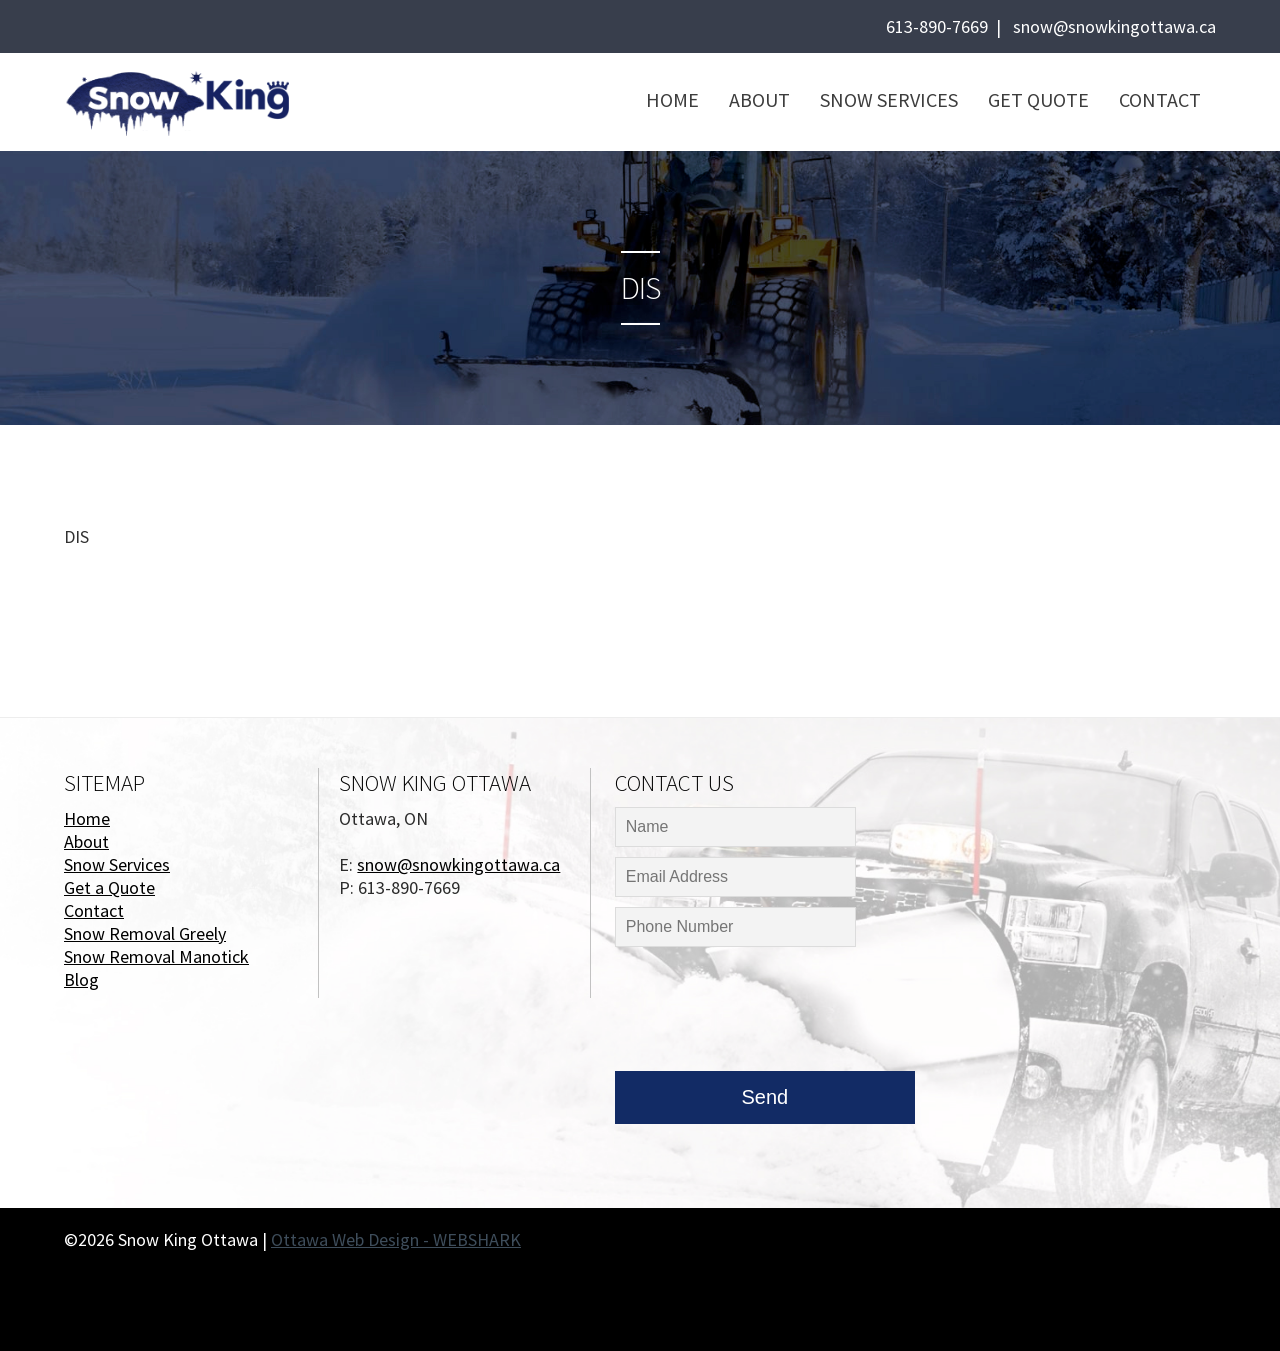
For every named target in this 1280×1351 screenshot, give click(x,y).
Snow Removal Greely (145, 933)
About (759, 99)
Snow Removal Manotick (156, 956)
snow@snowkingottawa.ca (1114, 26)
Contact (1160, 99)
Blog (81, 979)
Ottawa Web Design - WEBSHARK (396, 1239)
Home (672, 99)
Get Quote (1038, 99)
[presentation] (767, 1014)
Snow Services (889, 99)
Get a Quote (109, 887)
